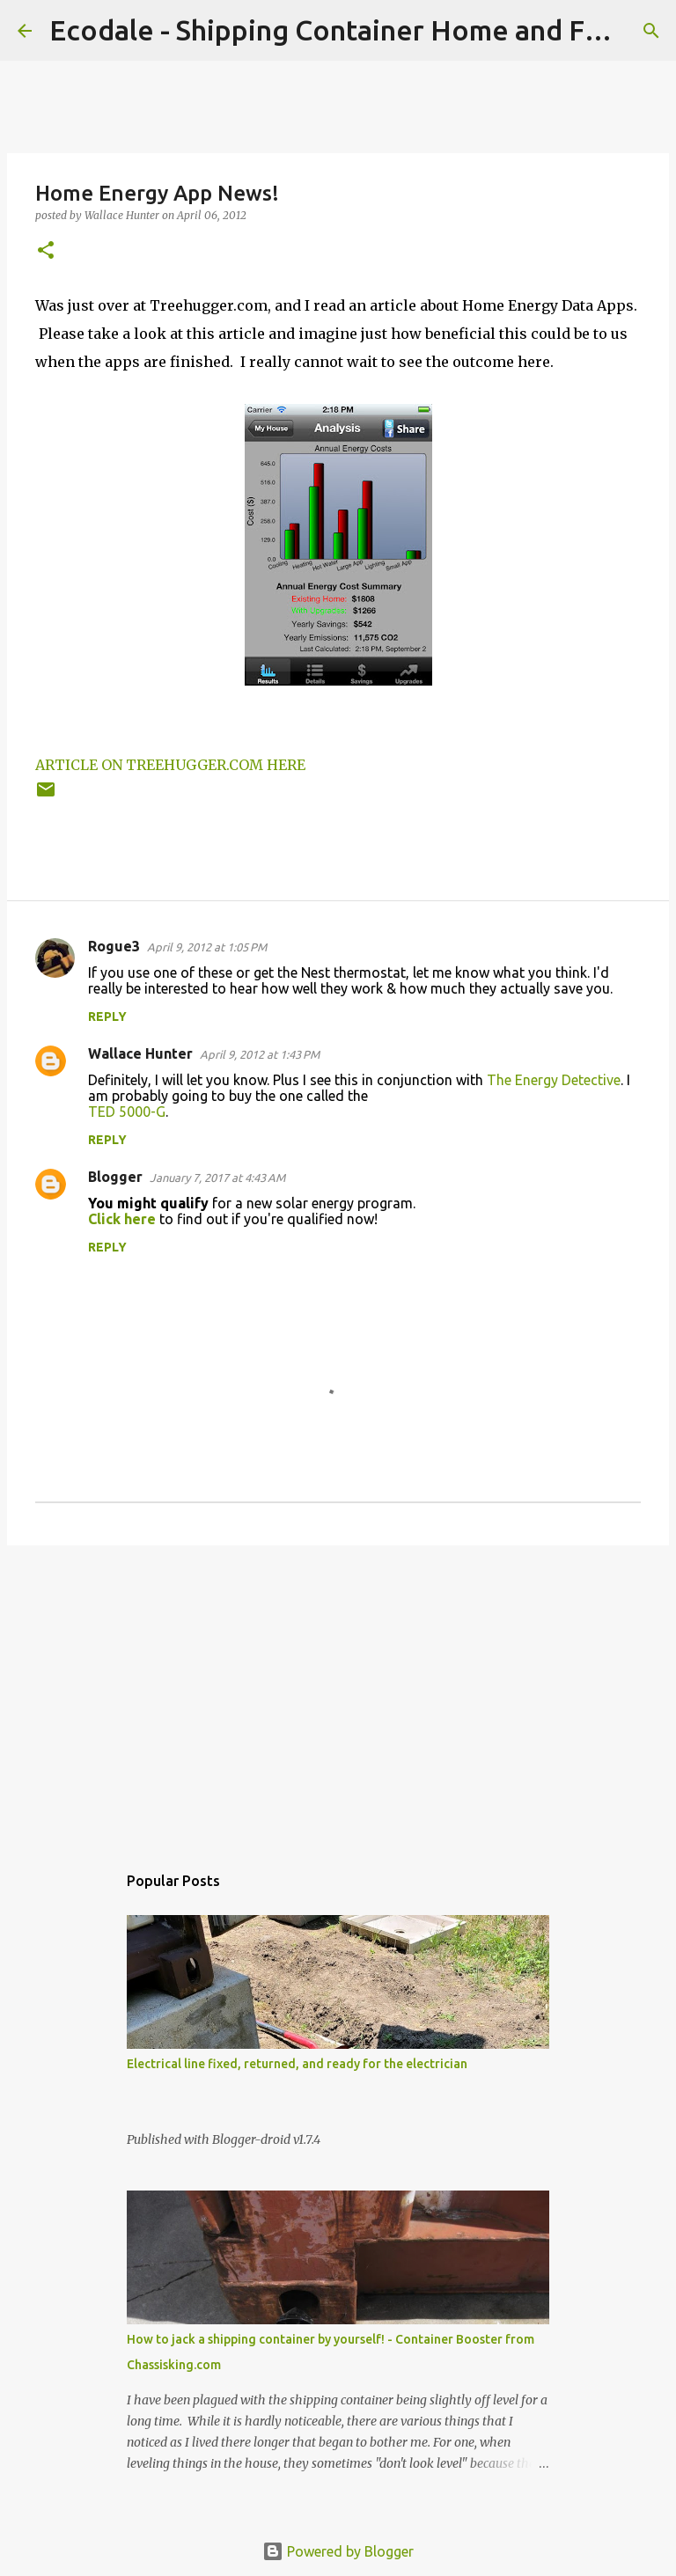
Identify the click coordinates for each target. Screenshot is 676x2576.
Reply (107, 1016)
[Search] (651, 31)
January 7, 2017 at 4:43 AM (217, 1177)
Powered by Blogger (338, 2551)
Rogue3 (114, 946)
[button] (45, 251)
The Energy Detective (554, 1080)
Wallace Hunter (140, 1053)
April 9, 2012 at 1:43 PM (260, 1054)
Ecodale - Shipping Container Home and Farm (341, 30)
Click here (122, 1219)
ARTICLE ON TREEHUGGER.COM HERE (170, 765)
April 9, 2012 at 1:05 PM (207, 947)
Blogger (115, 1177)
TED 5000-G (126, 1111)
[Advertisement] (338, 1695)
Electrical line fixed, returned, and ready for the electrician (297, 2064)
